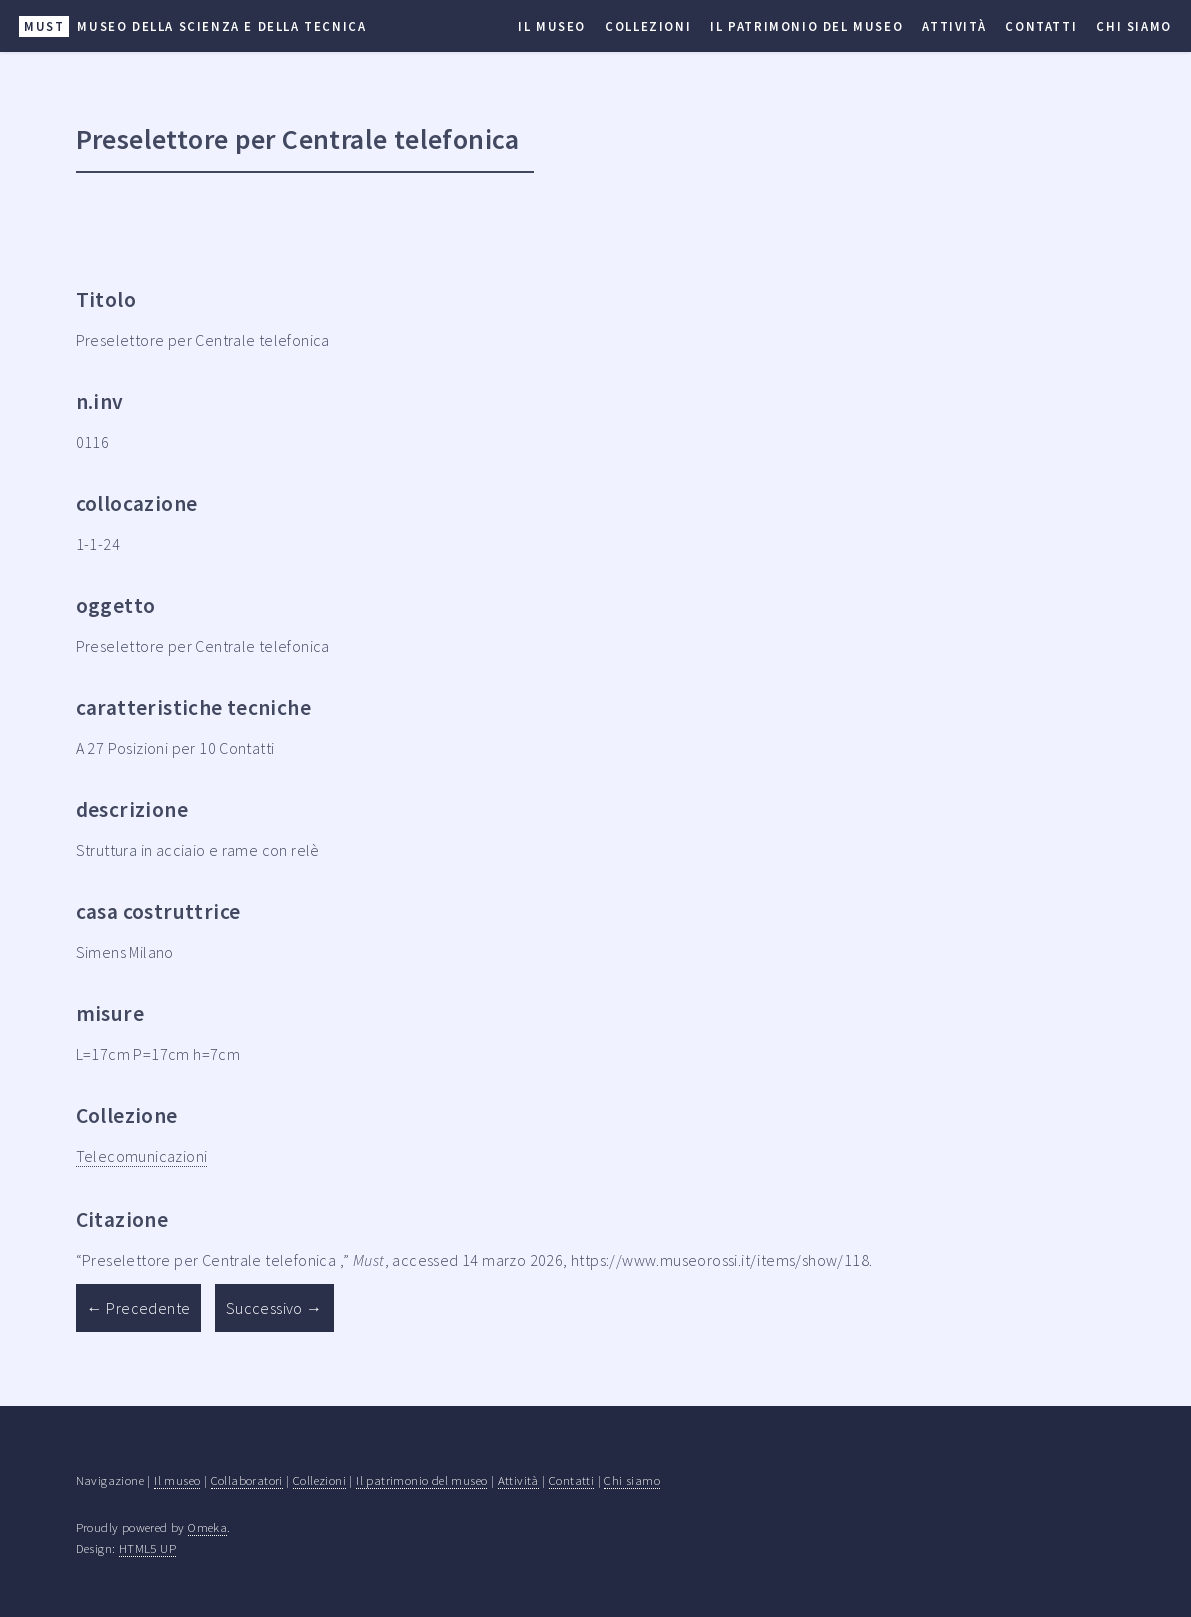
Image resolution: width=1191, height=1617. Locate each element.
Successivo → (274, 1308)
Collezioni (648, 26)
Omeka (207, 1527)
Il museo (552, 26)
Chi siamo (1133, 26)
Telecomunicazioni (142, 1156)
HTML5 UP (147, 1548)
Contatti (1041, 26)
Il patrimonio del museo (806, 26)
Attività (954, 26)
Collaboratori (247, 1480)
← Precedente (139, 1308)
